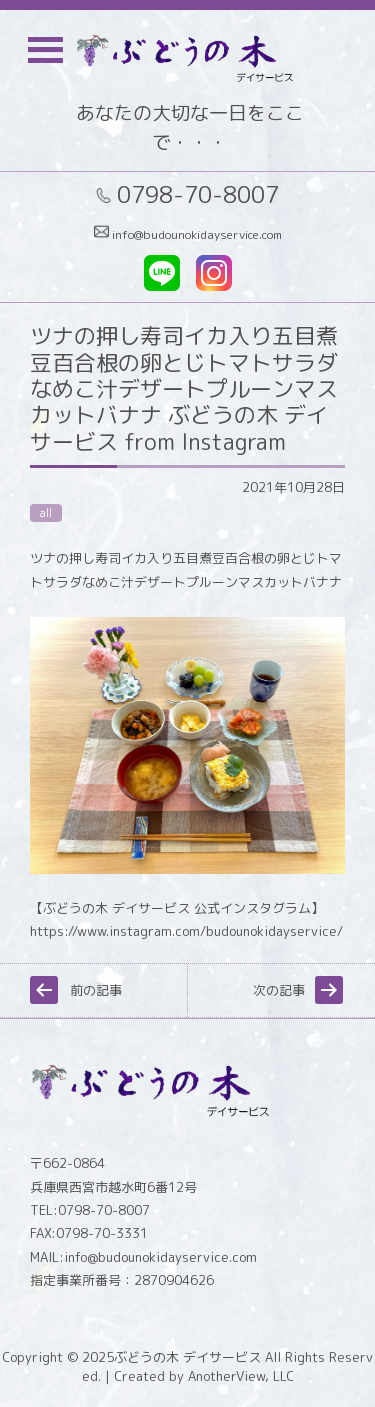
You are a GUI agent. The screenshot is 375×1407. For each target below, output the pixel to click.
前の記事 (96, 990)
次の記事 (279, 990)
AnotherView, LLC (239, 1376)
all (46, 513)
